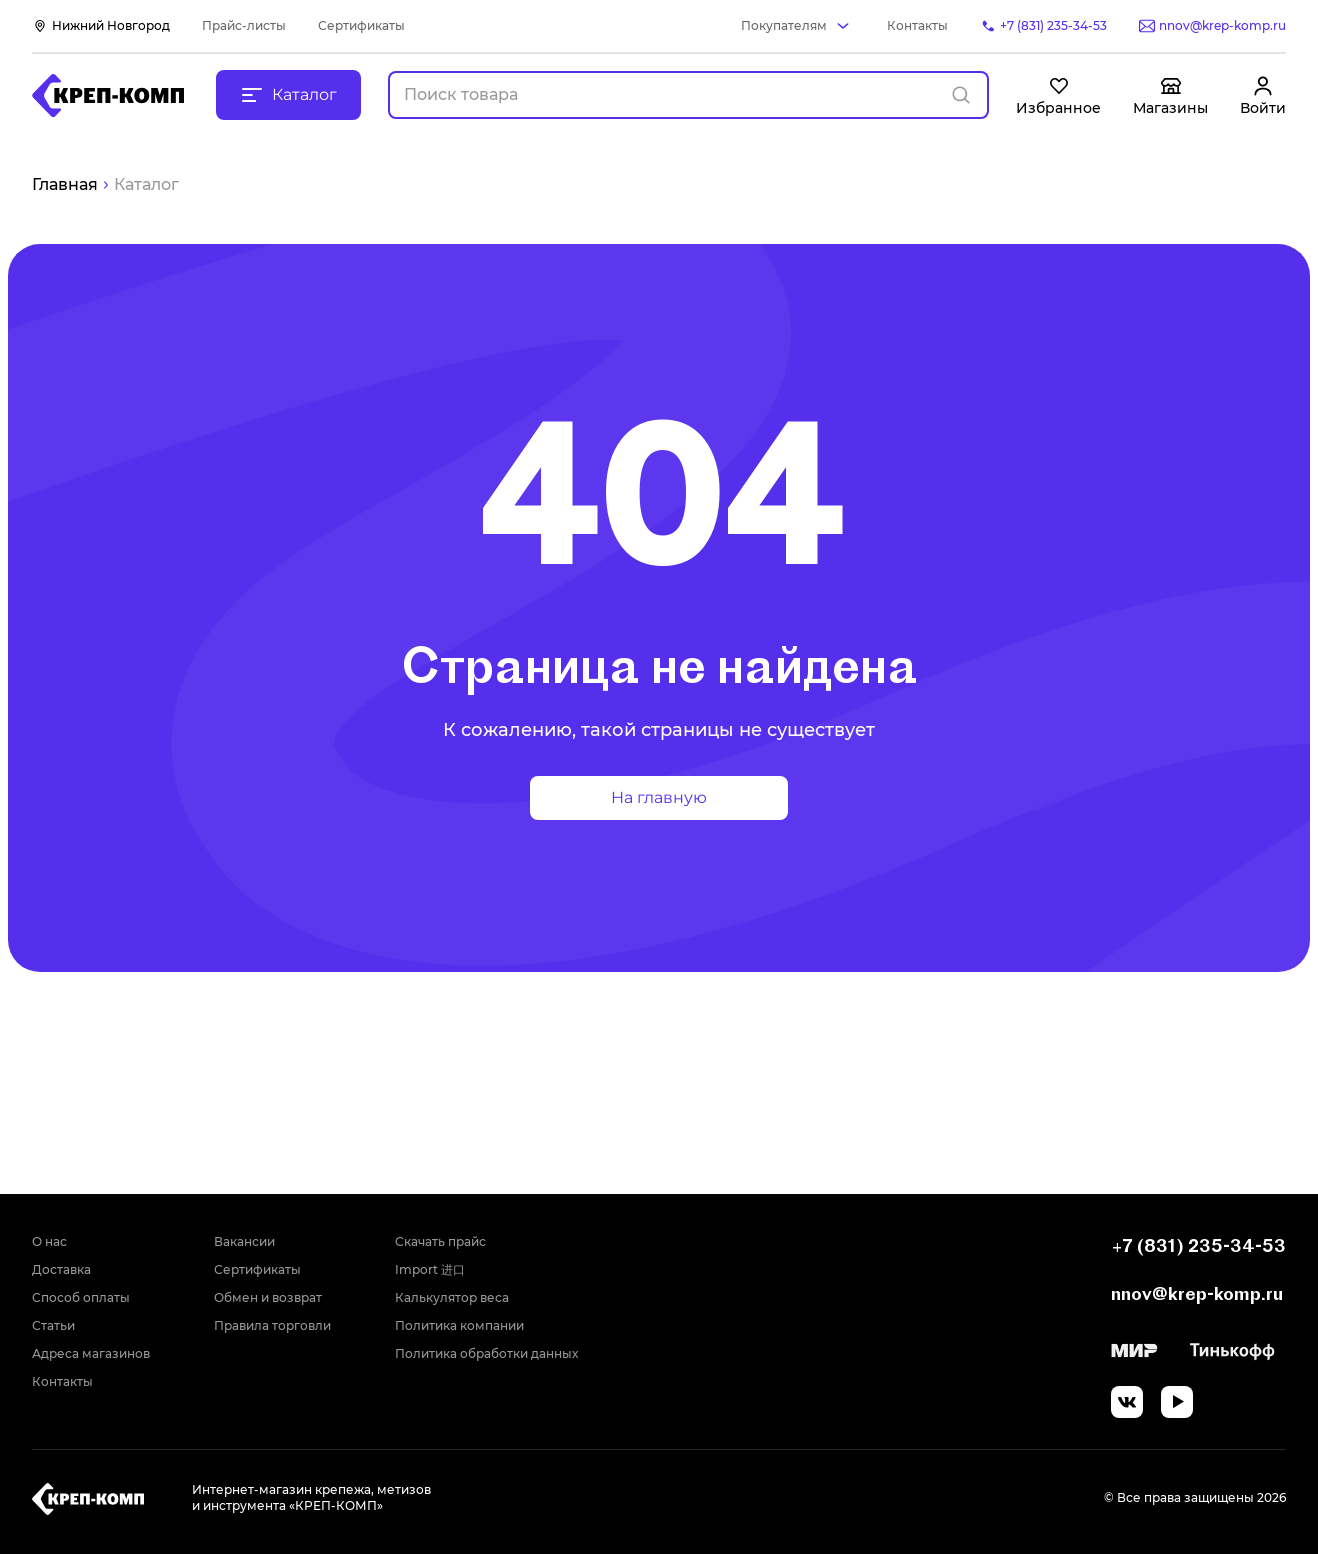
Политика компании (459, 1325)
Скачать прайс (440, 1241)
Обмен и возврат (268, 1297)
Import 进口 (430, 1269)
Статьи (53, 1325)
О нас (49, 1241)
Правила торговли (272, 1325)
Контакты (917, 25)
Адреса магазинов (91, 1353)
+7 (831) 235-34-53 (1198, 1245)
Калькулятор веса (452, 1297)
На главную (659, 797)
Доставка (61, 1269)
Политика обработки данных (486, 1353)
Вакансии (244, 1241)
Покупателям (784, 25)
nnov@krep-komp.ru (1197, 1293)
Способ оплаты (81, 1297)
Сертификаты (361, 25)
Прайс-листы (244, 25)
